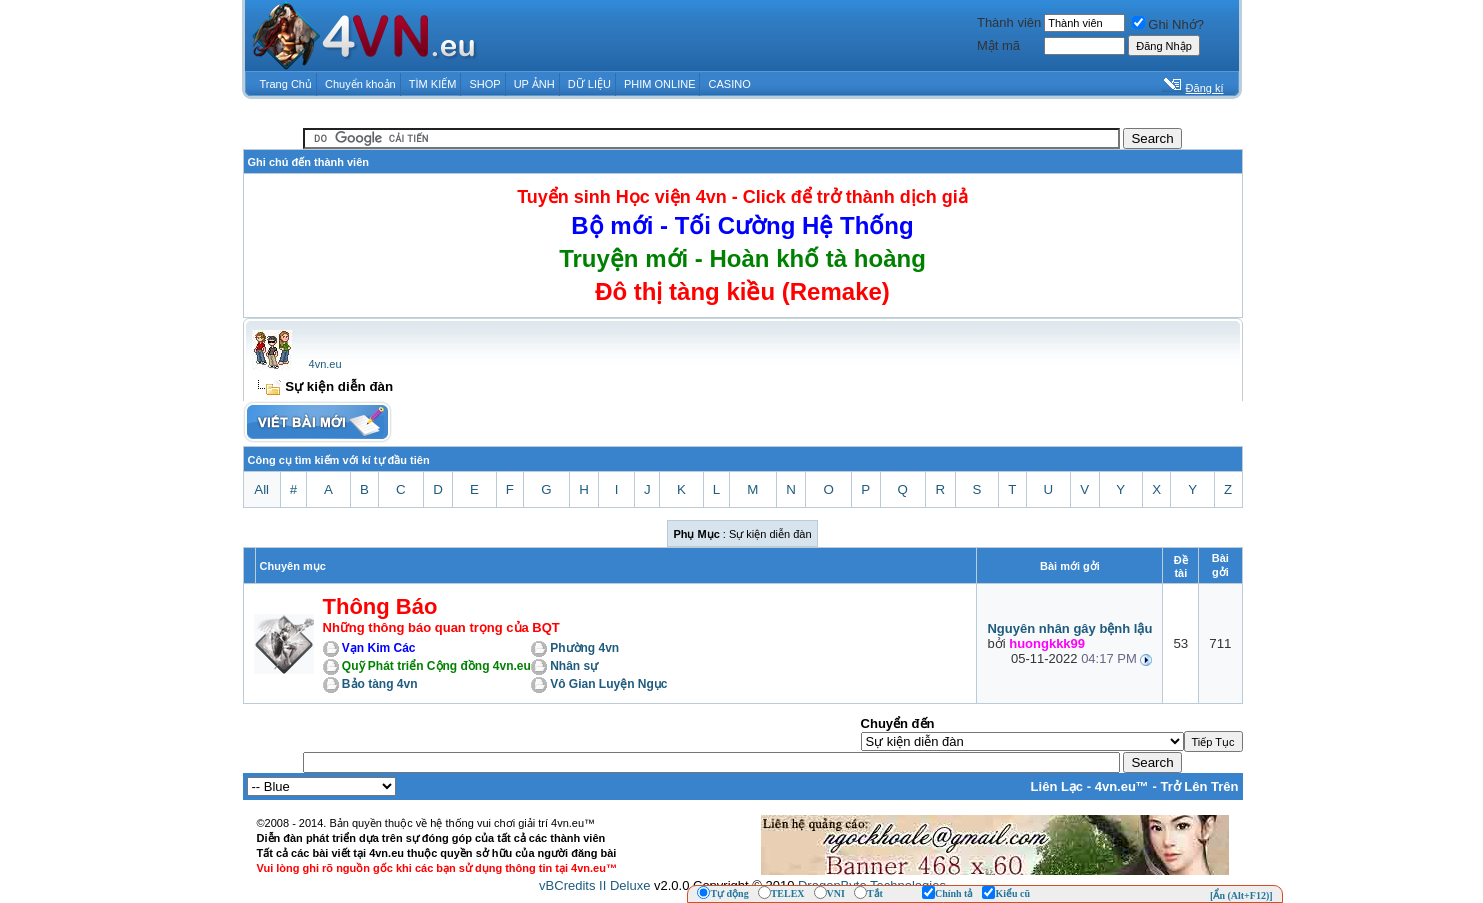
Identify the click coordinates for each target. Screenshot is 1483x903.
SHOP (484, 84)
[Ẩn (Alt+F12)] (1241, 895)
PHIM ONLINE (660, 84)
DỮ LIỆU (589, 84)
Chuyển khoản (360, 84)
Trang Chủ (286, 84)
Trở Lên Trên (1199, 786)
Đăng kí (1205, 88)
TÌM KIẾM (433, 84)
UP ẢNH (534, 84)
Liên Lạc (1057, 786)
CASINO (730, 84)
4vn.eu (325, 364)
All (261, 489)
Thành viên (1009, 22)
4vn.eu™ (1122, 786)
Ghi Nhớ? (1168, 24)
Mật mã (998, 45)
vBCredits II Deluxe (594, 885)
